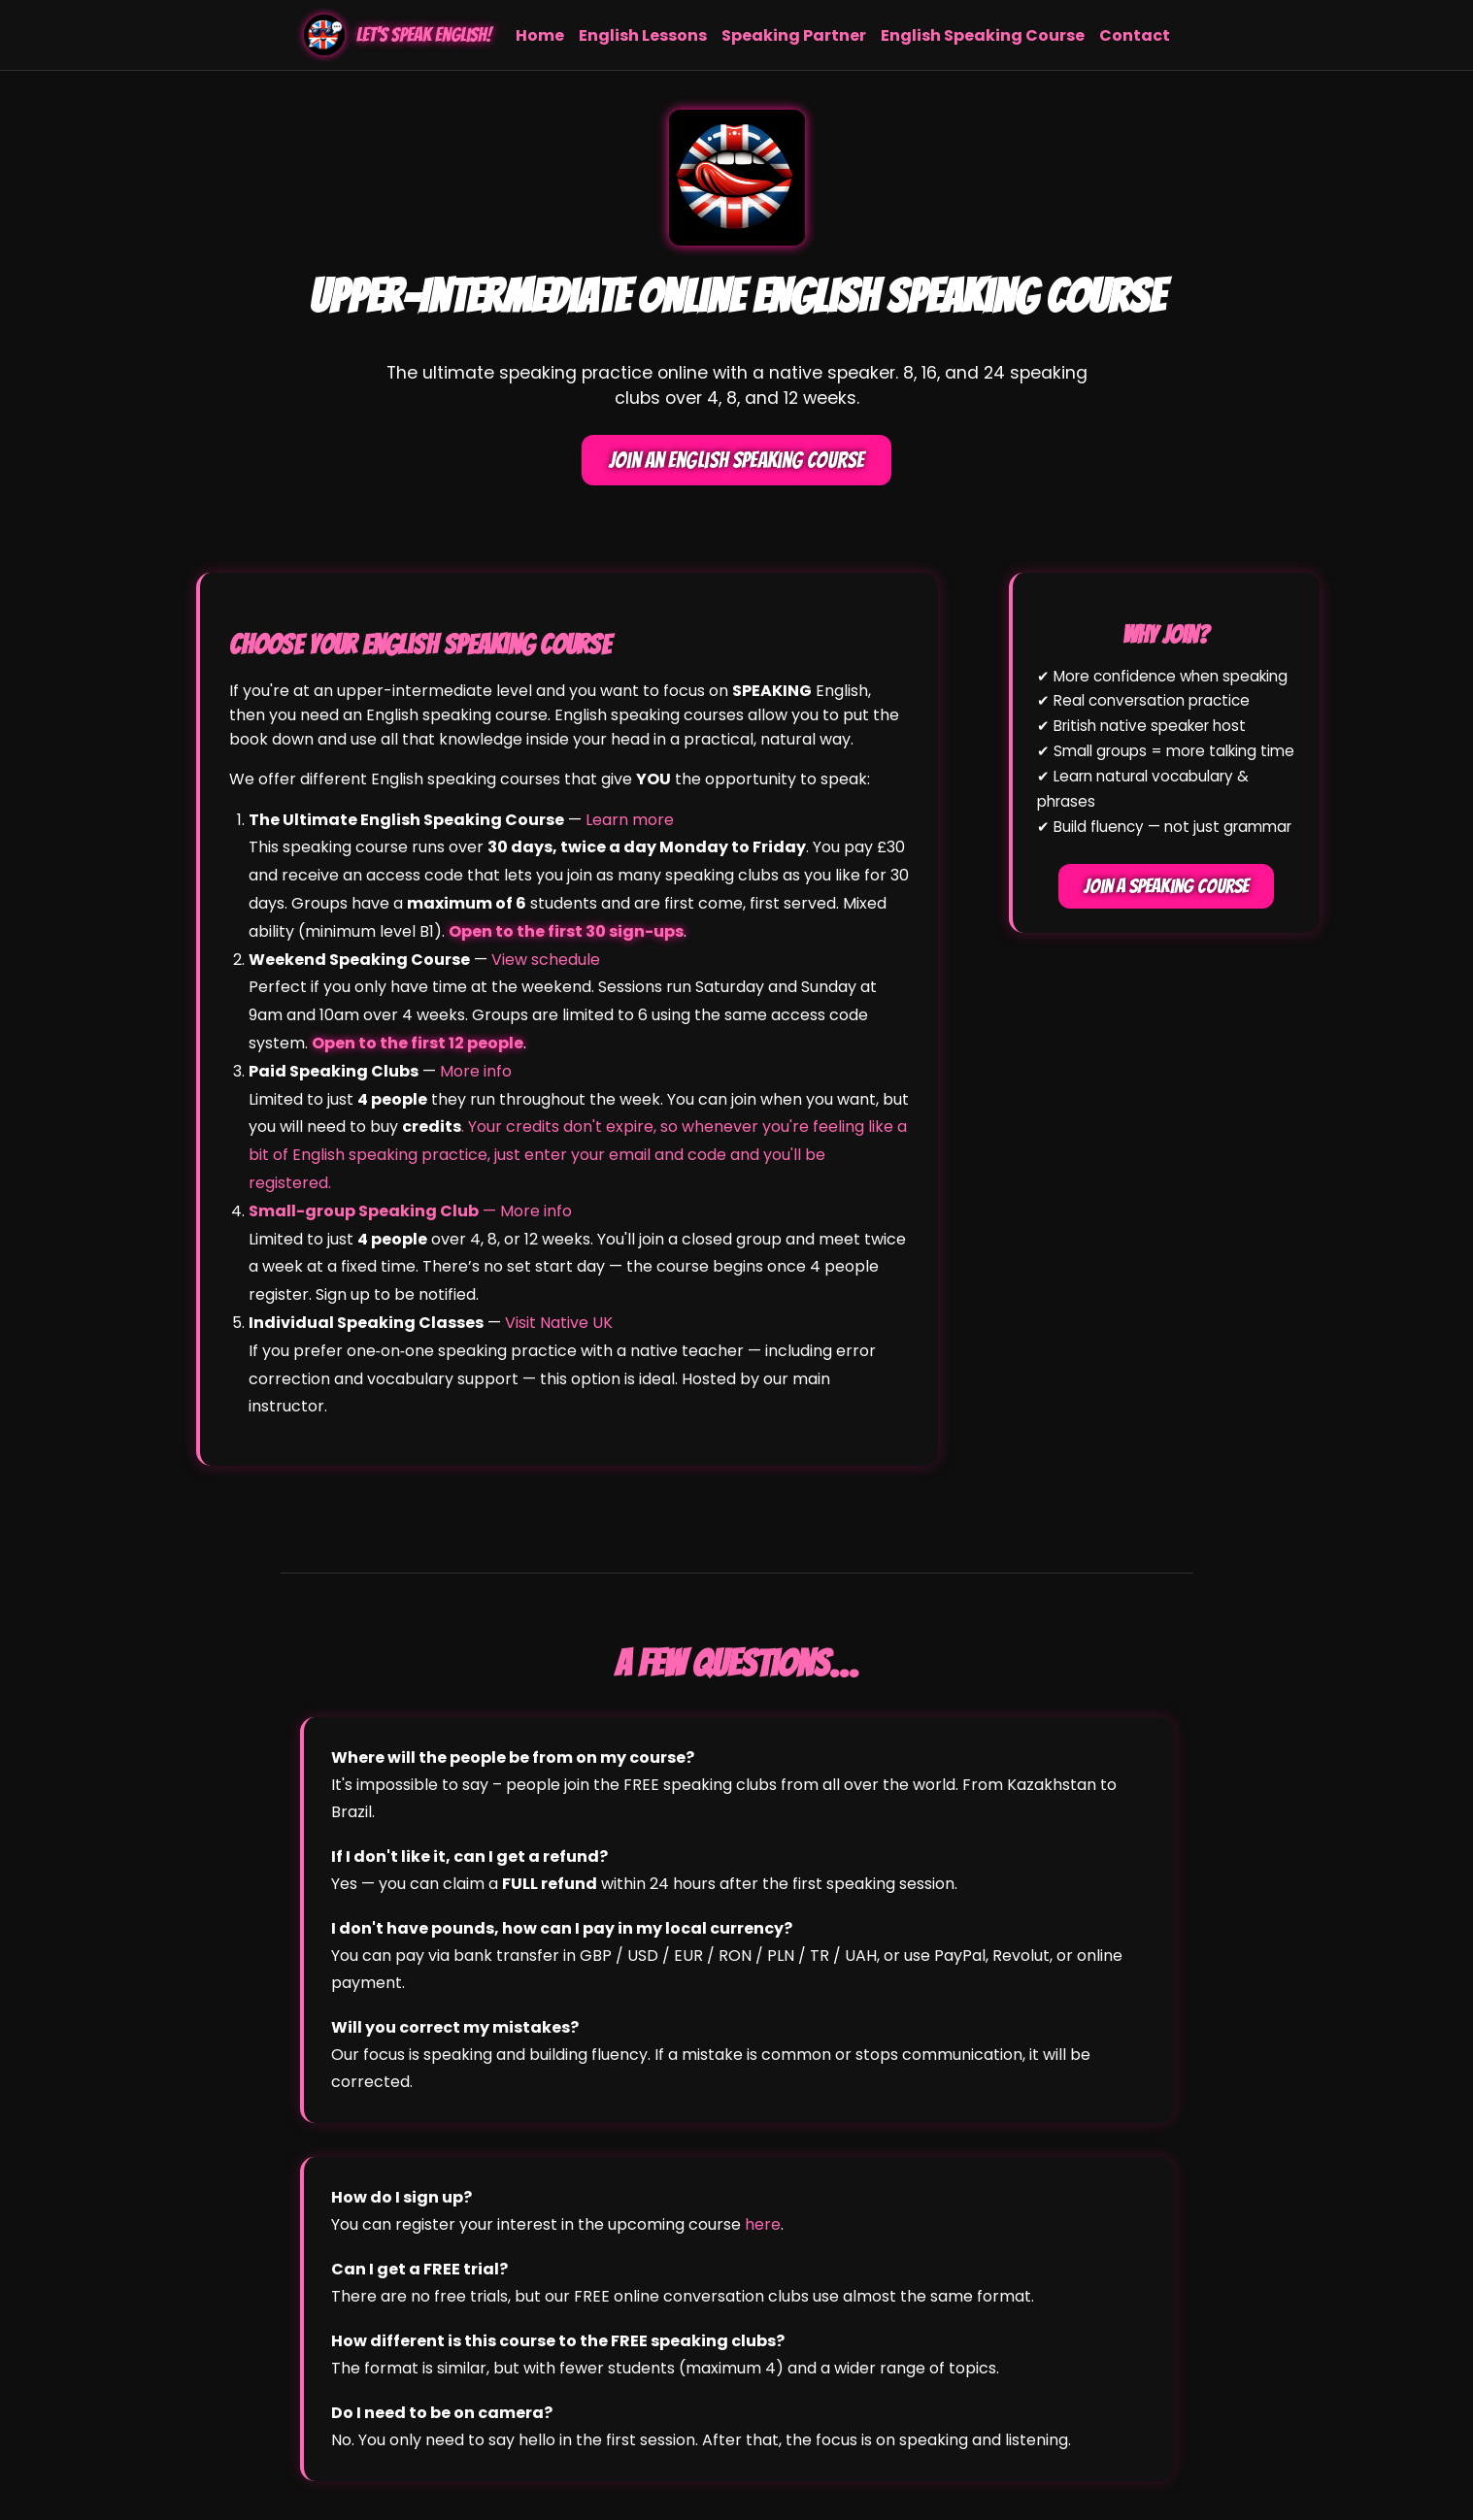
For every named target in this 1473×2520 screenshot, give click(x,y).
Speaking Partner (793, 35)
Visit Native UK (559, 1322)
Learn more (630, 820)
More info (476, 1071)
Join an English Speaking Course (736, 460)
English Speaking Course (983, 35)
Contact (1134, 35)
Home (540, 35)
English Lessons (643, 35)
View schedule (545, 959)
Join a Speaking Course (1166, 886)
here (763, 2224)
